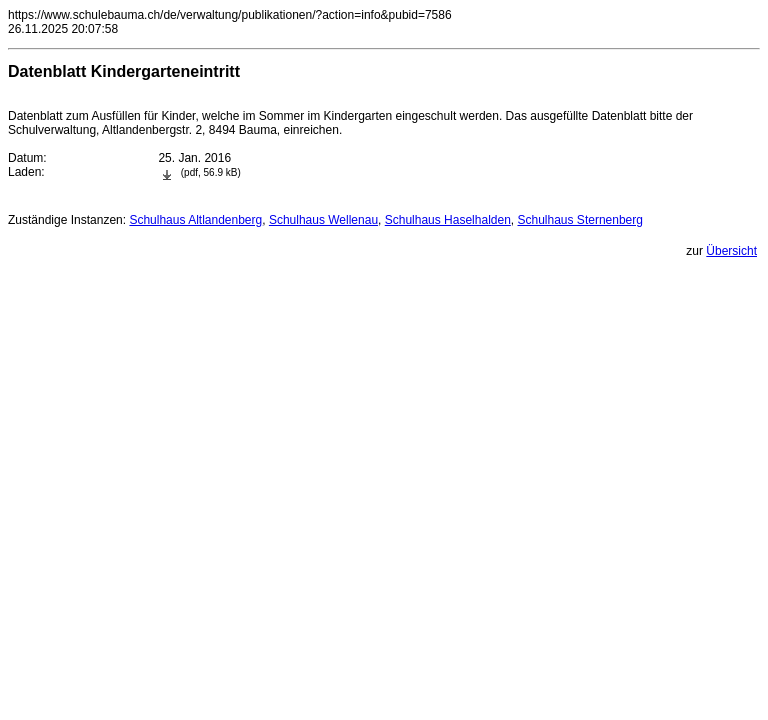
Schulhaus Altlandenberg (195, 220)
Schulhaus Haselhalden (448, 220)
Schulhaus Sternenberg (580, 220)
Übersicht (731, 251)
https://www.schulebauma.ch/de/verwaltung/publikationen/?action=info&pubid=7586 (230, 15)
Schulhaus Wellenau (323, 220)
